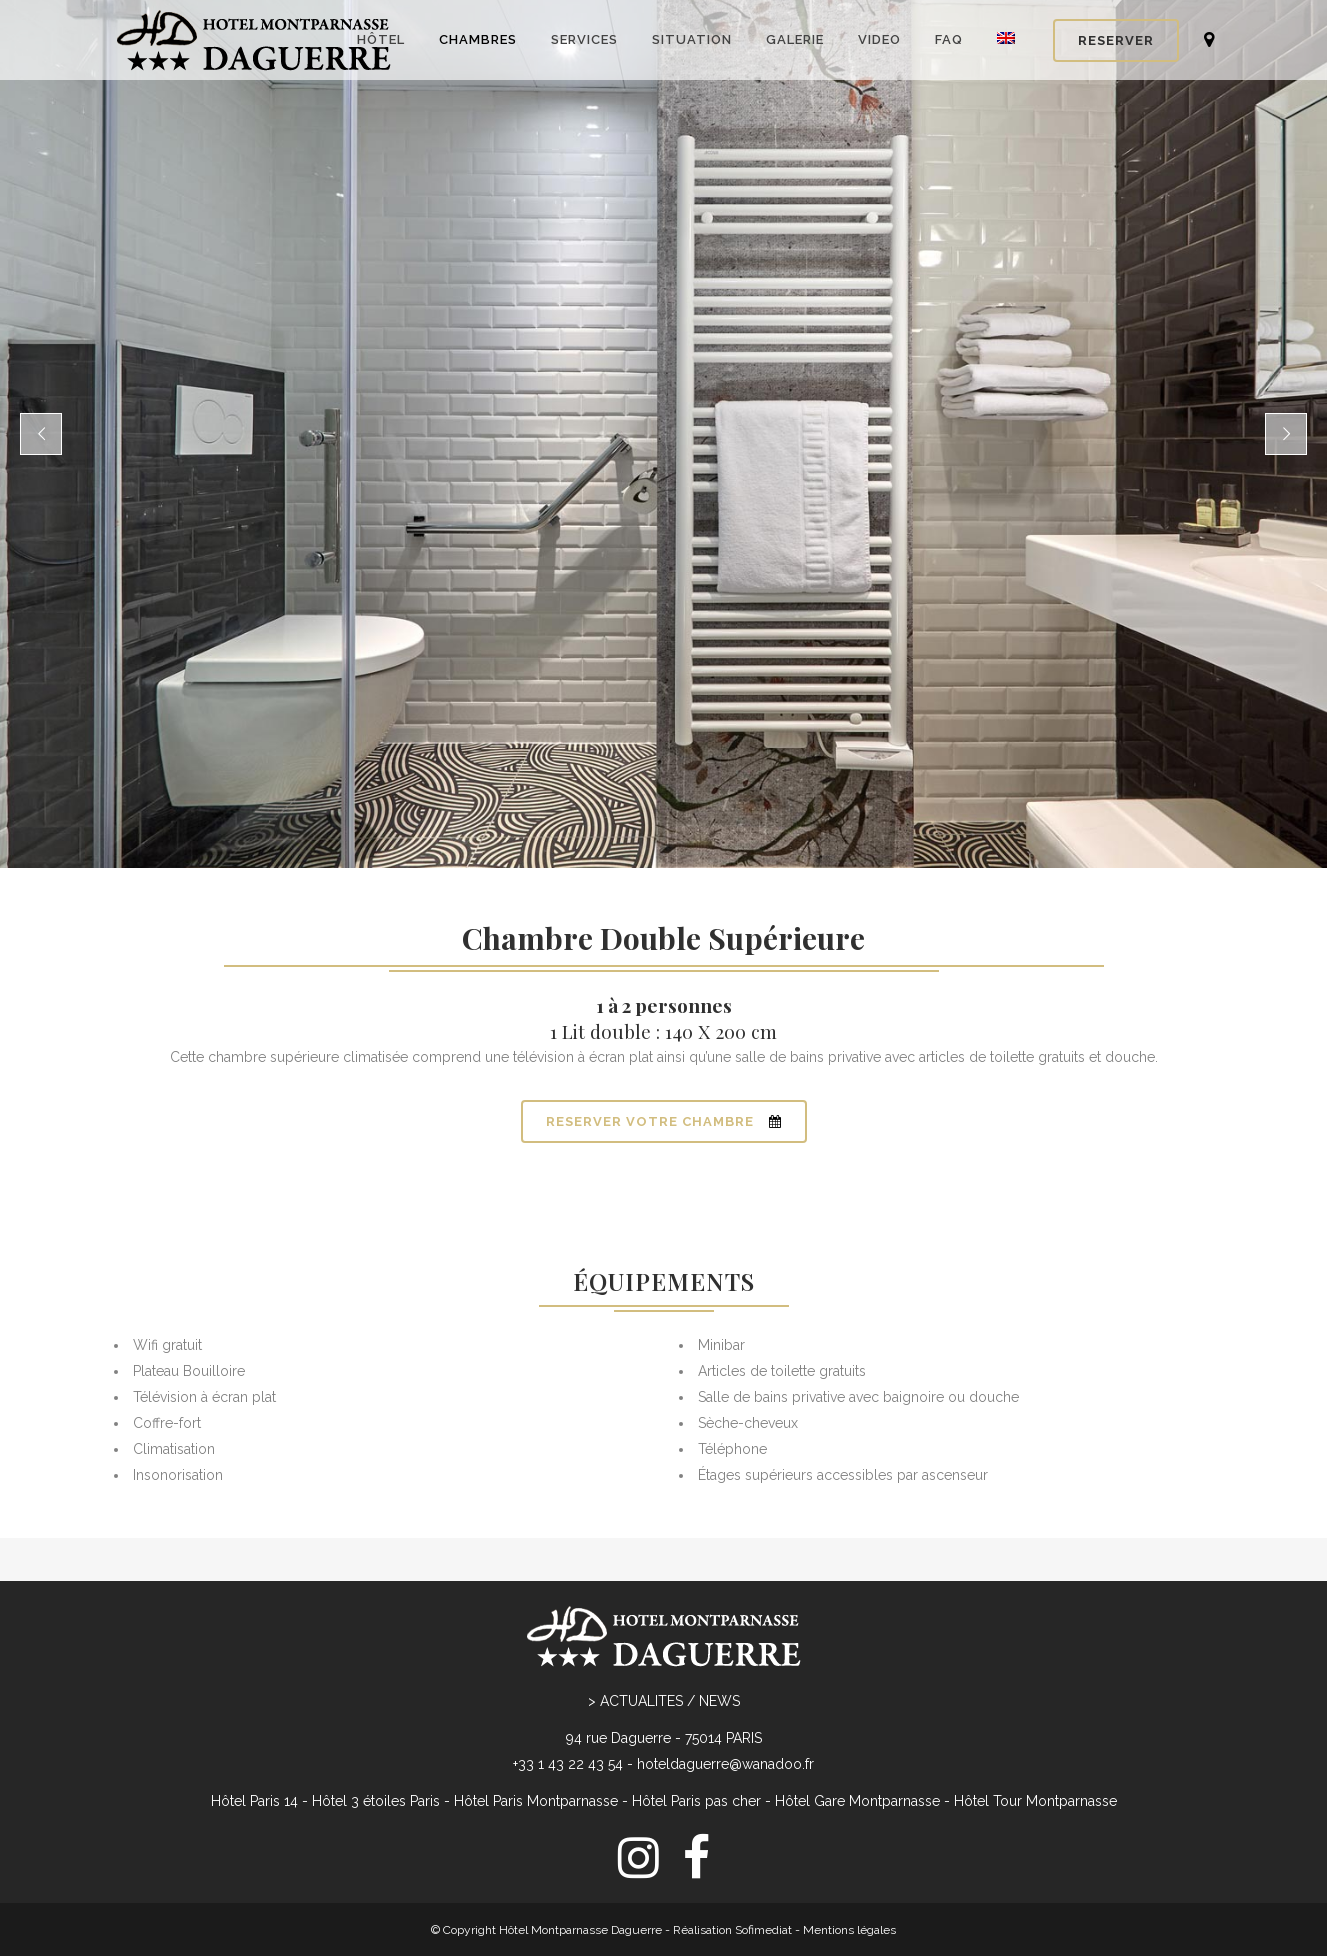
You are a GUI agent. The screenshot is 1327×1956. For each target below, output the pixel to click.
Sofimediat (763, 1930)
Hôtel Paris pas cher (696, 1801)
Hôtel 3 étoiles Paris (376, 1801)
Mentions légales (849, 1930)
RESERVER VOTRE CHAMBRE (664, 1121)
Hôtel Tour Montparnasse (1035, 1801)
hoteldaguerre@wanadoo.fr (725, 1764)
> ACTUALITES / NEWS (664, 1701)
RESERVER (1116, 40)
